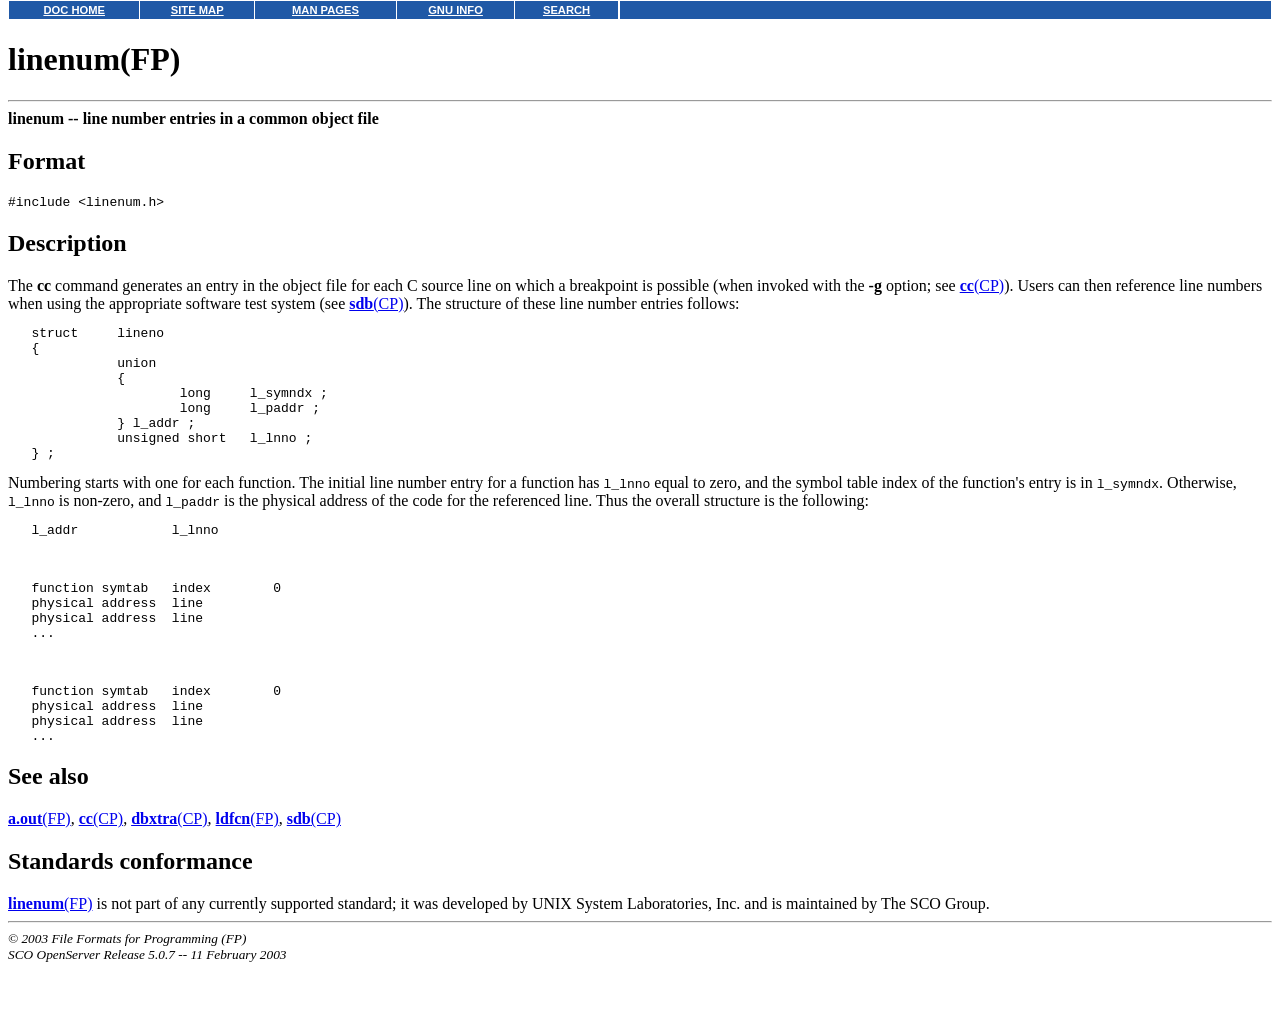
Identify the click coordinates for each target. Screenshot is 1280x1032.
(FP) (39, 887)
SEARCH (566, 10)
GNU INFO (455, 10)
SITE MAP (197, 10)
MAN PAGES (325, 10)
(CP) (982, 288)
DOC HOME (74, 10)
